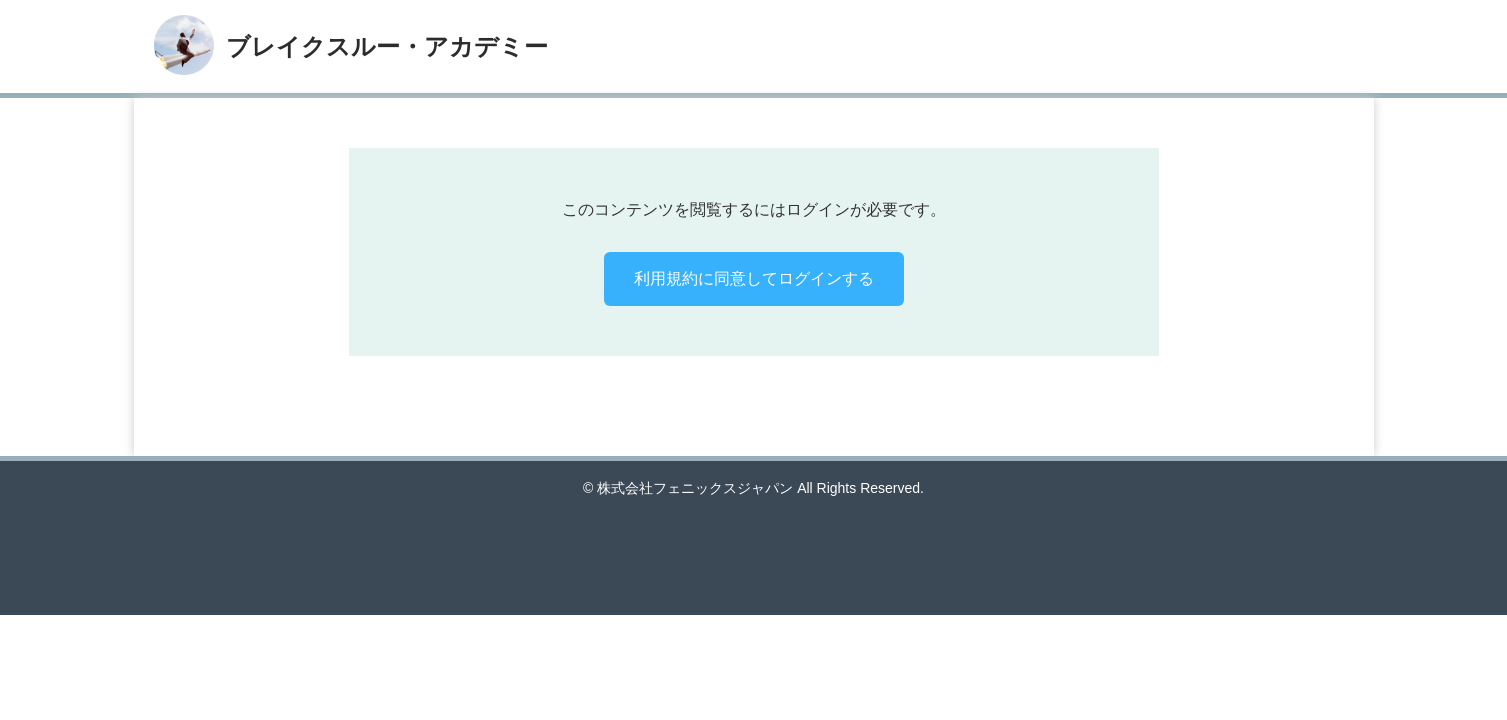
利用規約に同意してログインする (754, 278)
